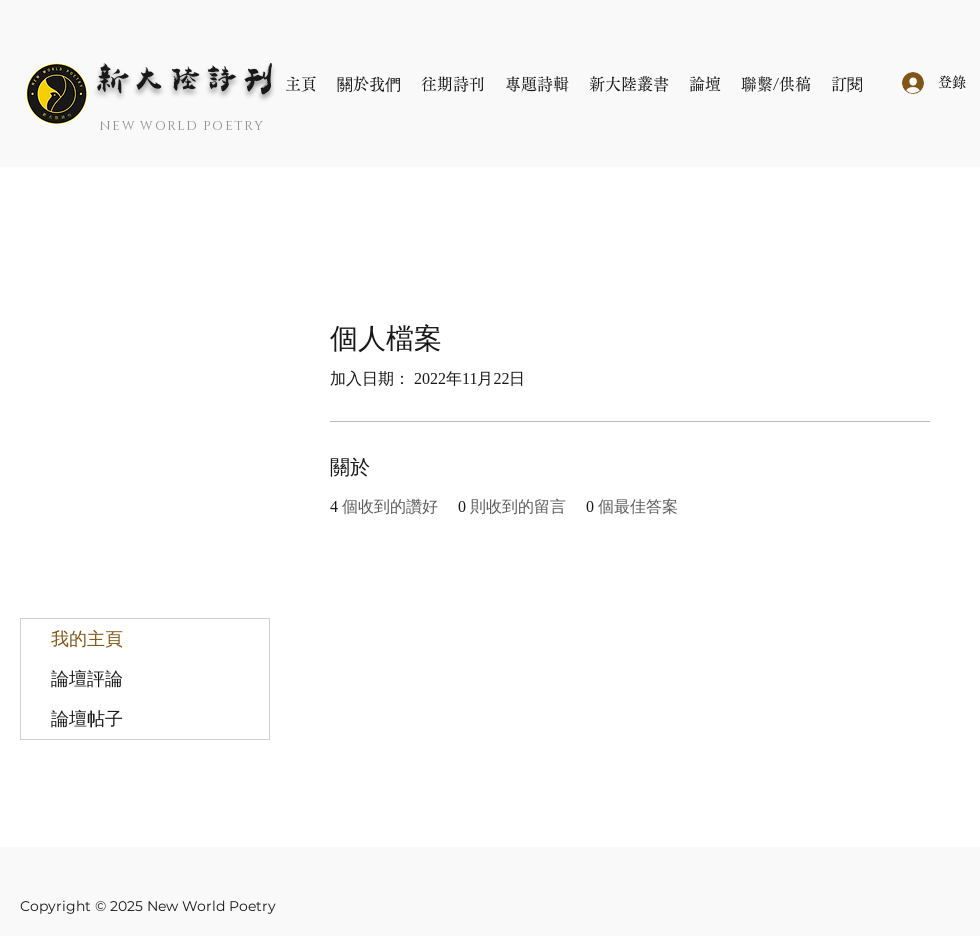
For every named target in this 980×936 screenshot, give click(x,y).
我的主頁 (87, 639)
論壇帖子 (87, 719)
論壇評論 (87, 679)
